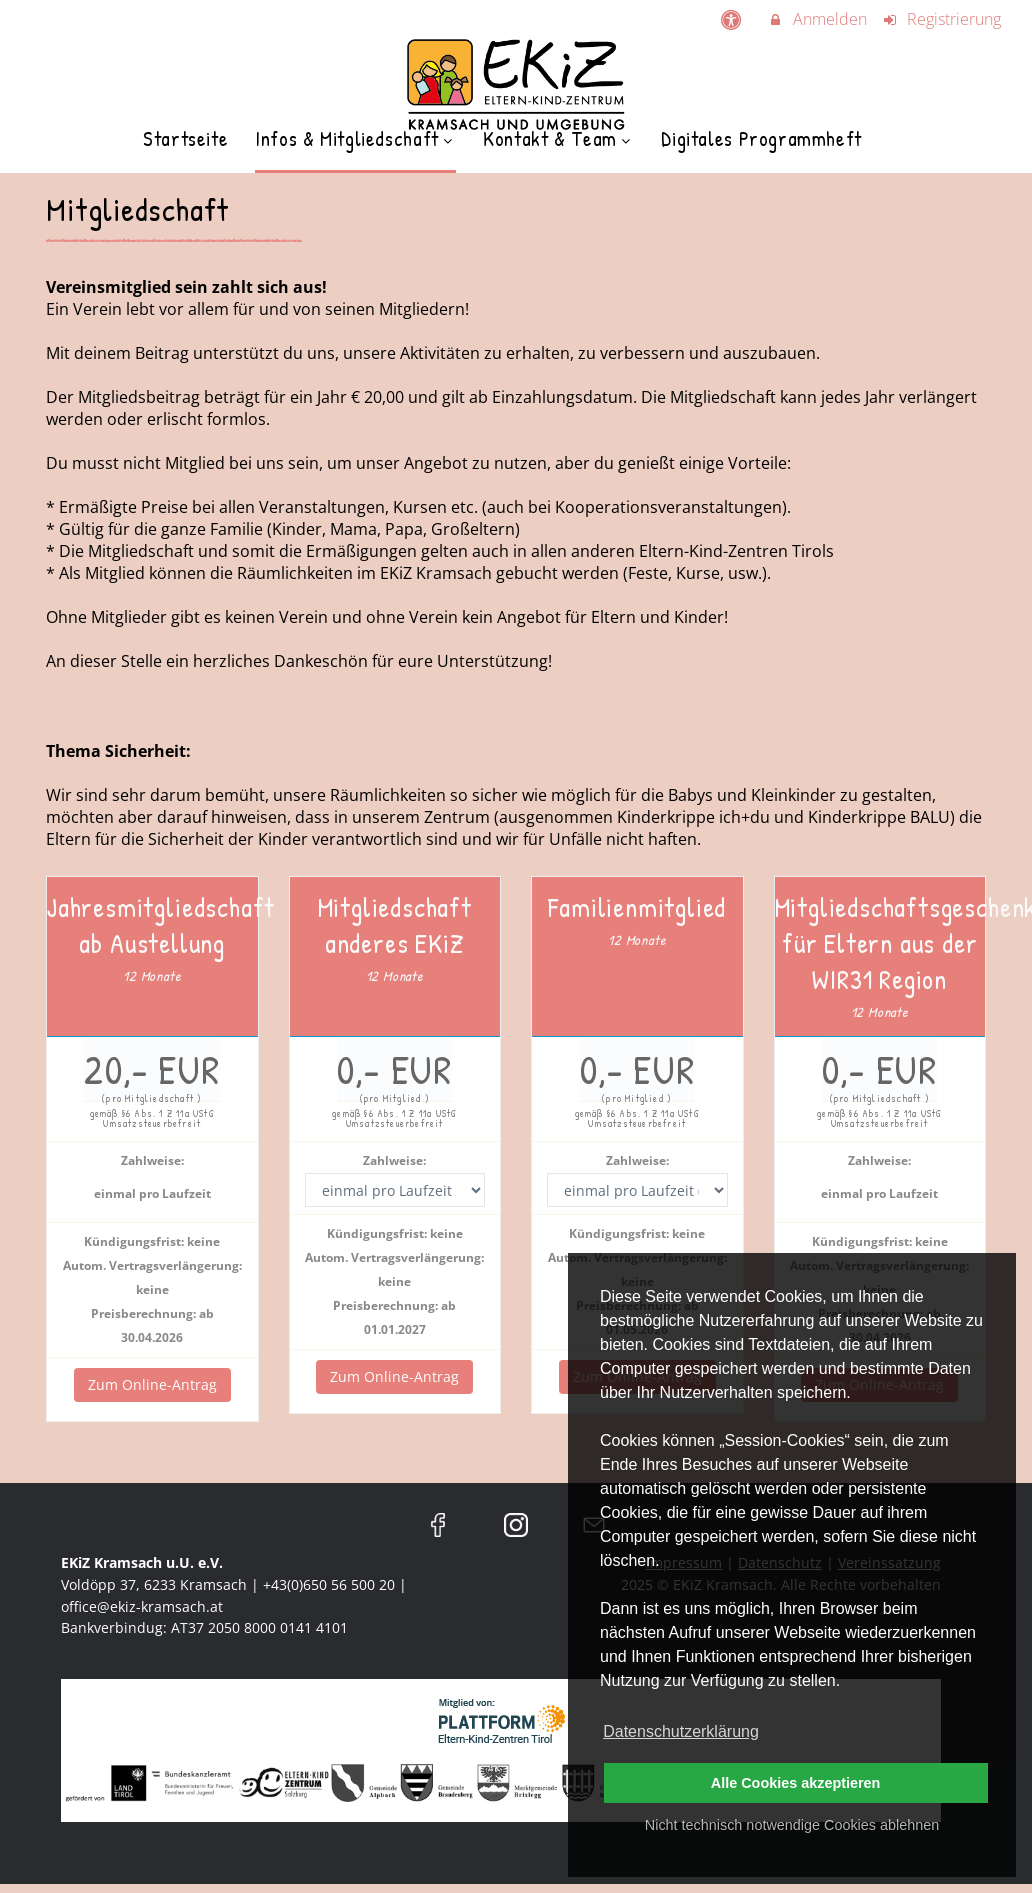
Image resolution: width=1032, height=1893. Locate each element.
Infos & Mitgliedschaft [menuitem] (355, 138)
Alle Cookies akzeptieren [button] (796, 1783)
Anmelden (817, 19)
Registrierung (942, 19)
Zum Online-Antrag (152, 1384)
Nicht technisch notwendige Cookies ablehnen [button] (792, 1825)
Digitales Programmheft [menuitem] (761, 138)
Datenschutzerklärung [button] (681, 1731)
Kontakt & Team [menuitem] (558, 138)
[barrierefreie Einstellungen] (732, 19)
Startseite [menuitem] (185, 138)
